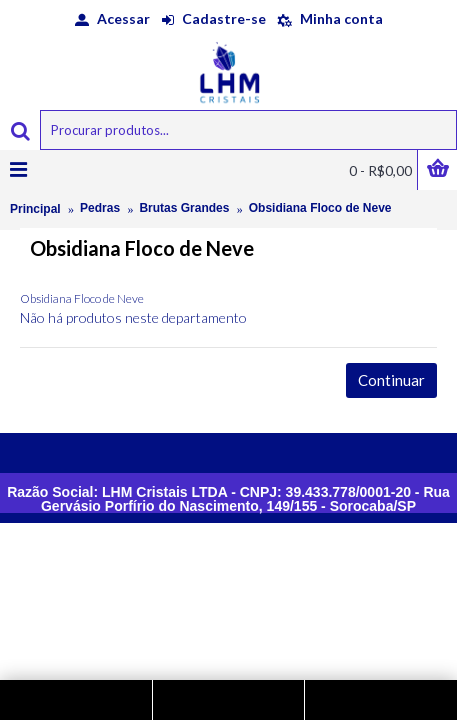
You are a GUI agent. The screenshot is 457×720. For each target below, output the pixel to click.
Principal (35, 209)
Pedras (100, 208)
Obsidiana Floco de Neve (320, 208)
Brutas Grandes (184, 208)
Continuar (391, 380)
